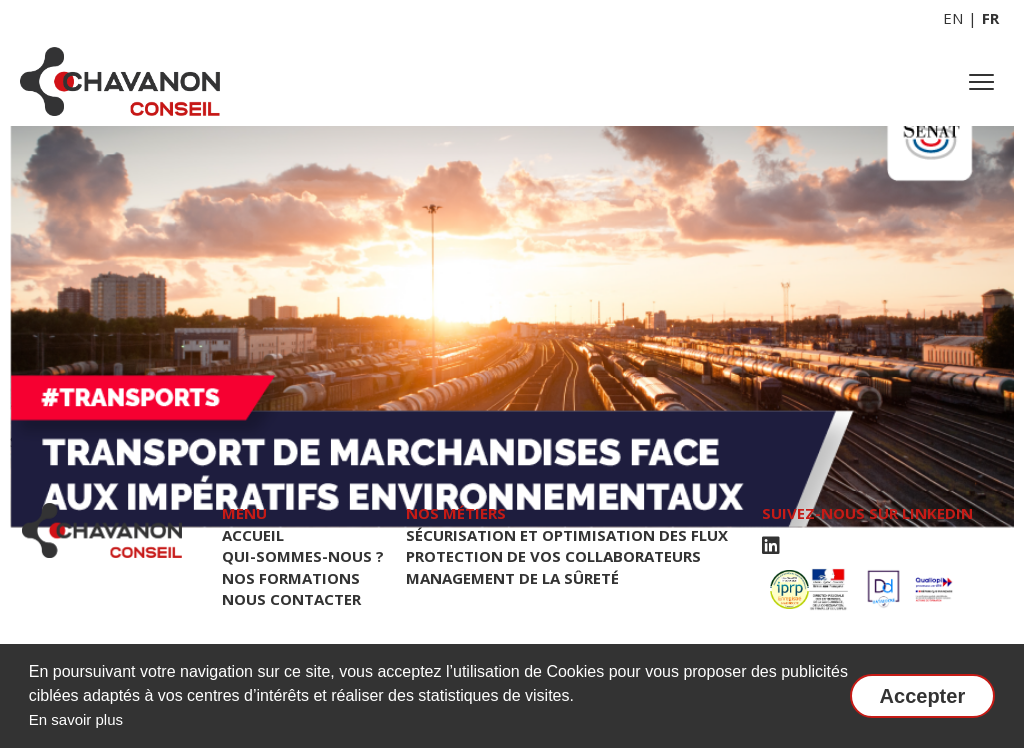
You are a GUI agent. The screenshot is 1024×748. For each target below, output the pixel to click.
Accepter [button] (923, 696)
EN (953, 18)
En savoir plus (76, 719)
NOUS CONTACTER (291, 599)
